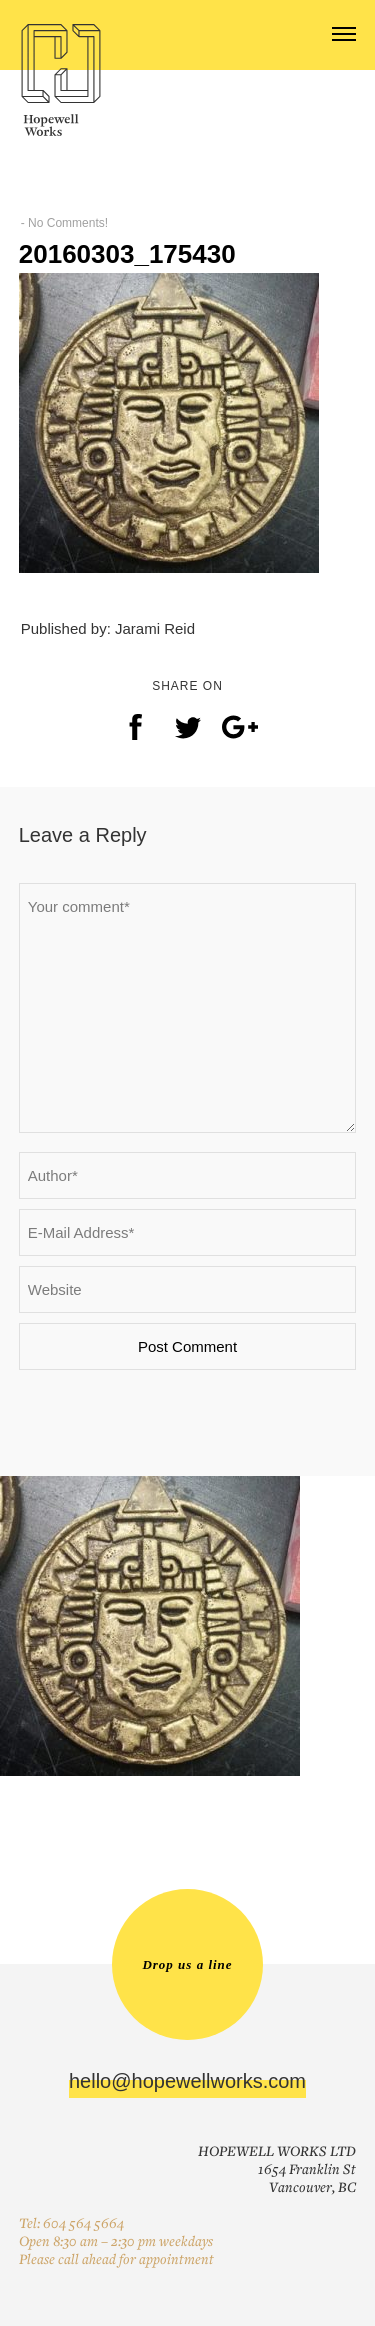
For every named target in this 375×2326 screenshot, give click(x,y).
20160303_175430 (127, 254)
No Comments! (68, 223)
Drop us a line (187, 1964)
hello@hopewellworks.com (187, 2081)
